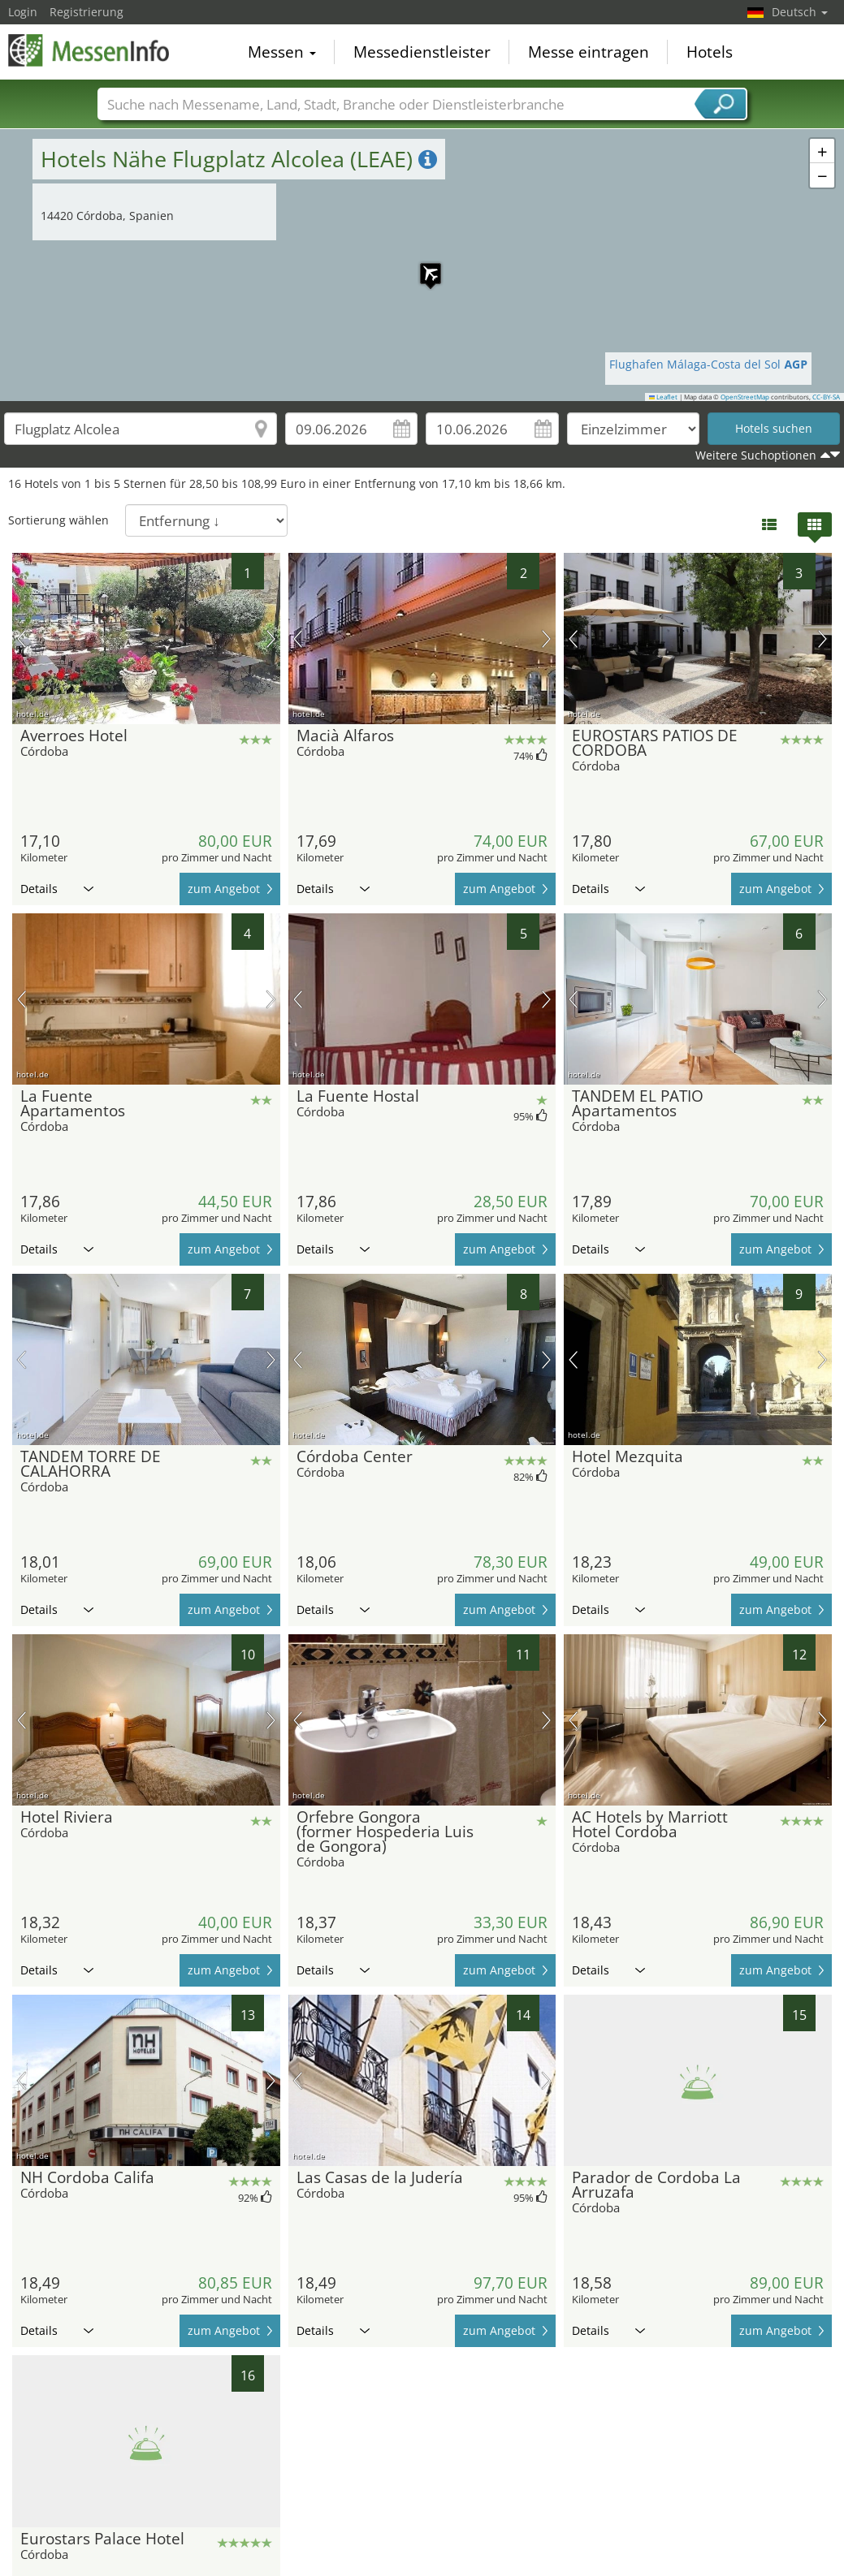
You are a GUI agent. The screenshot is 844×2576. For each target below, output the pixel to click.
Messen (282, 52)
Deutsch (800, 11)
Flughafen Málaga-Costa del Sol (708, 364)
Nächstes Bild (271, 639)
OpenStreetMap (745, 397)
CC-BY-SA (826, 397)
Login (22, 11)
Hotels (709, 52)
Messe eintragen (588, 52)
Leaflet (663, 397)
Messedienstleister (422, 52)
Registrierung (86, 11)
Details (56, 888)
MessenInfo (89, 50)
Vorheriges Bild (21, 639)
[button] (422, 265)
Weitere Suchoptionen (755, 455)
